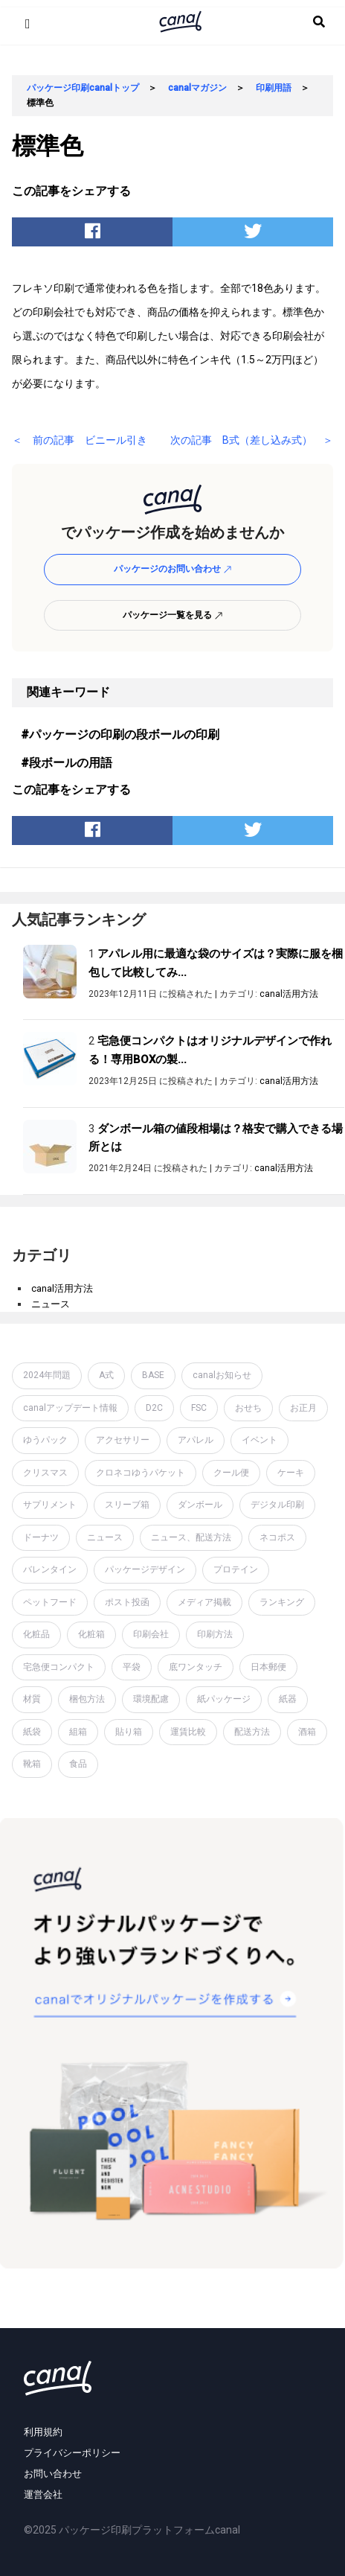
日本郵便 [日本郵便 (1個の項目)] (268, 1667)
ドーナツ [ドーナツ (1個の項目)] (41, 1537)
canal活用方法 (288, 994)
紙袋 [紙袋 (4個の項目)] (32, 1732)
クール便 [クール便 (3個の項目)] (231, 1472)
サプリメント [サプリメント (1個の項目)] (50, 1504)
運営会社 (43, 2494)
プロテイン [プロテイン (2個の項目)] (235, 1569)
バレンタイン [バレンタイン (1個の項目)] (50, 1569)
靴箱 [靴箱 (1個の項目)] (32, 1764)
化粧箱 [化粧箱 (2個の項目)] (91, 1634)
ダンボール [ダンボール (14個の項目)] (200, 1504)
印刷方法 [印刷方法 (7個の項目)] (215, 1634)
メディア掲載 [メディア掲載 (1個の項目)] (204, 1602)
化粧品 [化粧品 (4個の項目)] (36, 1634)
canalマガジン (197, 88)
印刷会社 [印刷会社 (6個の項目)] (151, 1634)
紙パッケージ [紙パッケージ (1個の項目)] (224, 1699)
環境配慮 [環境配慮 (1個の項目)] (151, 1699)
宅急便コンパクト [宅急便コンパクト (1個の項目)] (58, 1667)
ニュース (50, 1304)
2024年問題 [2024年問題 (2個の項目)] (47, 1375)
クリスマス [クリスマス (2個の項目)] (45, 1472)
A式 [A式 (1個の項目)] (106, 1375)
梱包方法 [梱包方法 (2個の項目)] (87, 1699)
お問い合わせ (53, 2473)
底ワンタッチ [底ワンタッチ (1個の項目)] (195, 1667)
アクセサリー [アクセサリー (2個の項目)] (122, 1440)
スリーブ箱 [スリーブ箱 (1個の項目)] (127, 1504)
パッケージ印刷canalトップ (83, 88)
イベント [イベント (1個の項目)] (259, 1440)
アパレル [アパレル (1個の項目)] (195, 1440)
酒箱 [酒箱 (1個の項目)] (307, 1732)
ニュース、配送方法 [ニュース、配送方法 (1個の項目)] (191, 1537)
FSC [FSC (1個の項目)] (199, 1408)
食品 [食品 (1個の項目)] (78, 1764)
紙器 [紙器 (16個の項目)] (288, 1699)
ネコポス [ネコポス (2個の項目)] (277, 1537)
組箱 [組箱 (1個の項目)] (78, 1732)
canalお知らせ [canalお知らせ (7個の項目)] (222, 1375)
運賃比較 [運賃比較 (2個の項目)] (188, 1732)
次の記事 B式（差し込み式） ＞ (251, 440)
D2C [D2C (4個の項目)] (154, 1408)
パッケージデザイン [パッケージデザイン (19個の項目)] (145, 1569)
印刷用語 (273, 88)
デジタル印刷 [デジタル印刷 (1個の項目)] (277, 1504)
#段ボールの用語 (66, 763)
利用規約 (43, 2432)
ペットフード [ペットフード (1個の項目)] (50, 1602)
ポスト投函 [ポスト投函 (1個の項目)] (127, 1602)
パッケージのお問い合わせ (173, 569)
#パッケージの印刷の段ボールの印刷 (120, 734)
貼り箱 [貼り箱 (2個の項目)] (128, 1732)
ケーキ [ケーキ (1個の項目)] (290, 1472)
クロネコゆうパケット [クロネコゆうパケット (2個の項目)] (140, 1472)
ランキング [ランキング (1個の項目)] (281, 1602)
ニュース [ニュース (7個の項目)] (105, 1537)
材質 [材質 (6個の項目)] (32, 1699)
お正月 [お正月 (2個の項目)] (303, 1408)
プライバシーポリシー (72, 2452)
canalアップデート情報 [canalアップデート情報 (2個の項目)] (70, 1408)
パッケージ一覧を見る (173, 615)
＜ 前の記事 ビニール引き (79, 440)
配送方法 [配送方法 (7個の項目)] (252, 1732)
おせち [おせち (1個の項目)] (248, 1408)
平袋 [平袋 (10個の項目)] (132, 1667)
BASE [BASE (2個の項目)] (153, 1375)
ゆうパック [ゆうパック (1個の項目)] (45, 1440)
